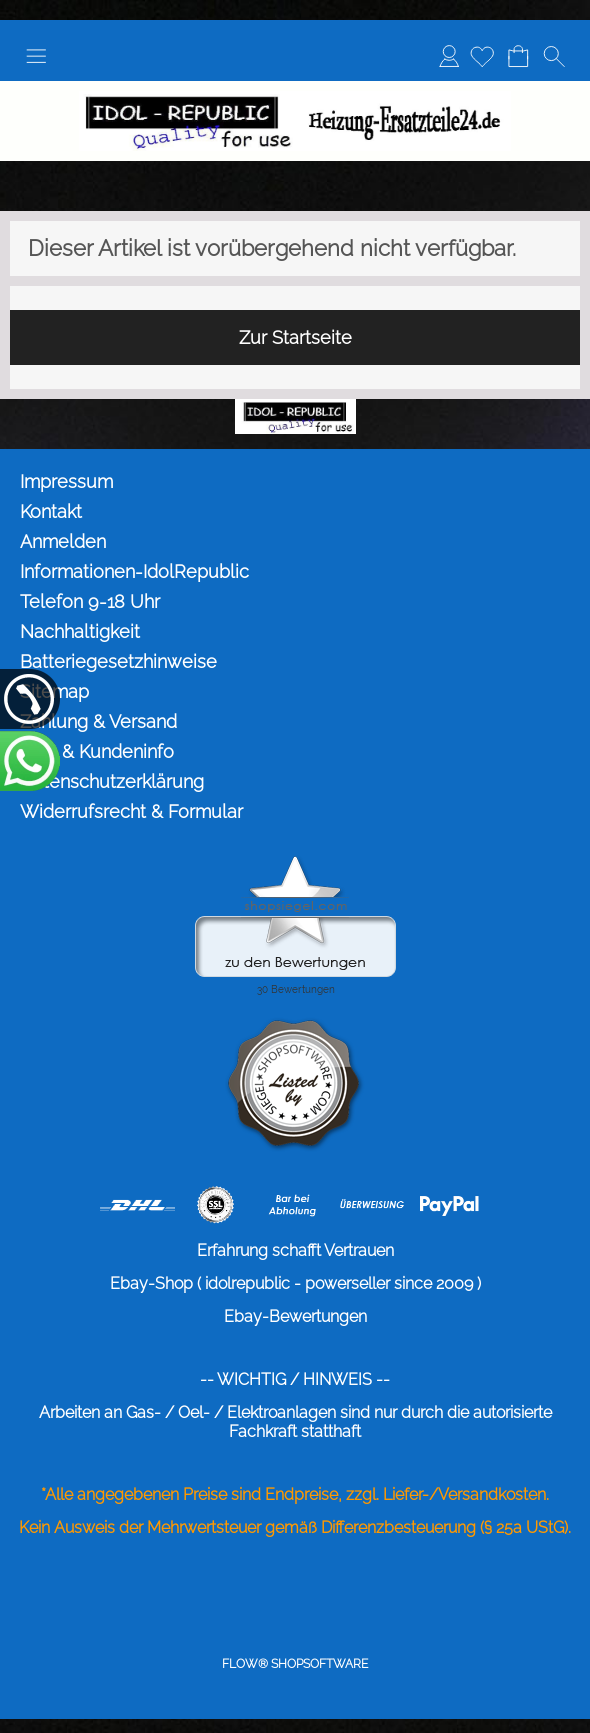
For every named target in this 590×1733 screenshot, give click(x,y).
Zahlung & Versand (98, 721)
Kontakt (51, 511)
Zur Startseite (295, 337)
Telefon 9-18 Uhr (90, 601)
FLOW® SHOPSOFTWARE (295, 1664)
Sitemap (54, 691)
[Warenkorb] (518, 56)
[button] (36, 56)
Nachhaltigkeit (80, 631)
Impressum (66, 481)
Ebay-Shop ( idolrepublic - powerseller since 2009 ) (295, 1283)
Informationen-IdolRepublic (134, 571)
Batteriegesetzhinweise (118, 661)
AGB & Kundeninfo (97, 751)
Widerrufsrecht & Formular (131, 811)
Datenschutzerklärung (112, 781)
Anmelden (449, 55)
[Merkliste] (482, 56)
